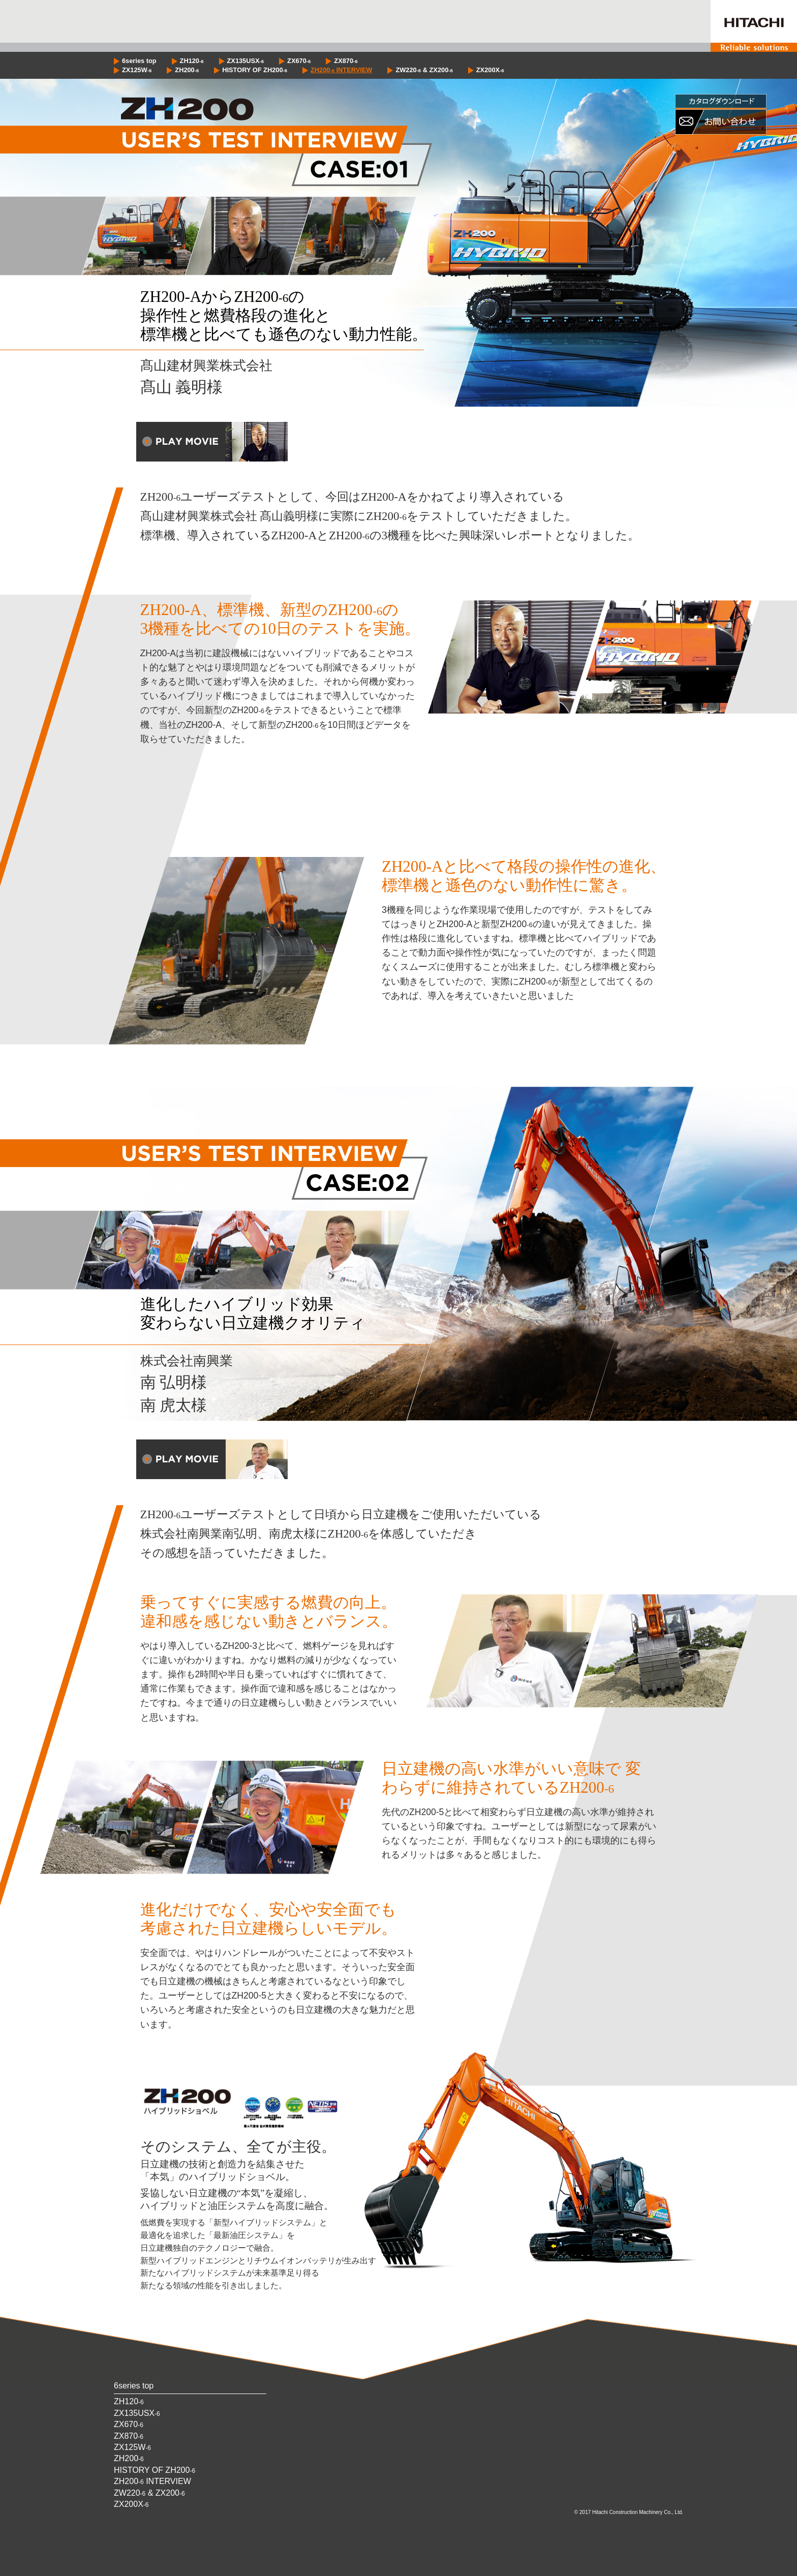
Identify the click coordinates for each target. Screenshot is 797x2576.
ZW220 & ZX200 (423, 70)
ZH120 (192, 61)
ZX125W (136, 70)
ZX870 (345, 61)
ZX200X (490, 70)
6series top (139, 61)
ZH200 (187, 70)
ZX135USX (245, 61)
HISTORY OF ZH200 (254, 70)
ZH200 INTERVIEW (341, 70)
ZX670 (299, 61)
